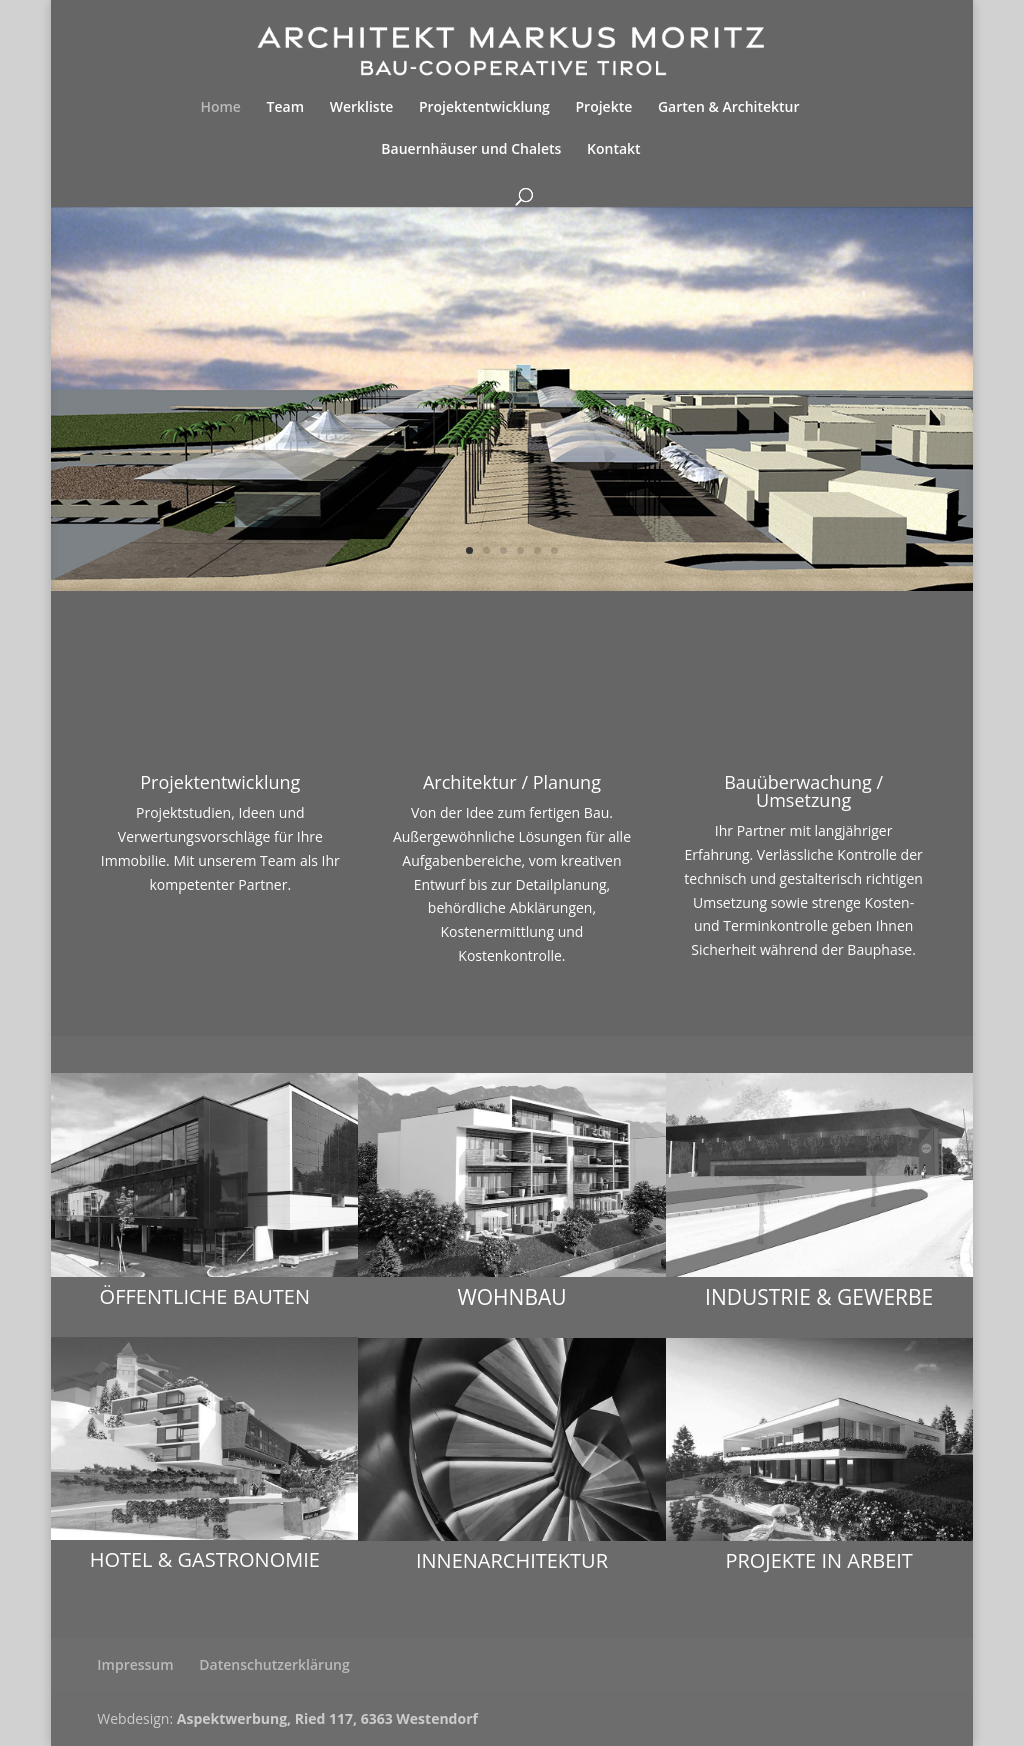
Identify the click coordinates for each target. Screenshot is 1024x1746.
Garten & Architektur (729, 108)
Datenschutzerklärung (274, 1664)
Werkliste (362, 108)
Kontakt (614, 150)
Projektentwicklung (484, 108)
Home (220, 108)
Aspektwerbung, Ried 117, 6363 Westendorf (327, 1718)
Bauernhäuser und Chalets (471, 150)
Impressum (135, 1664)
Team (285, 108)
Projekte (604, 108)
